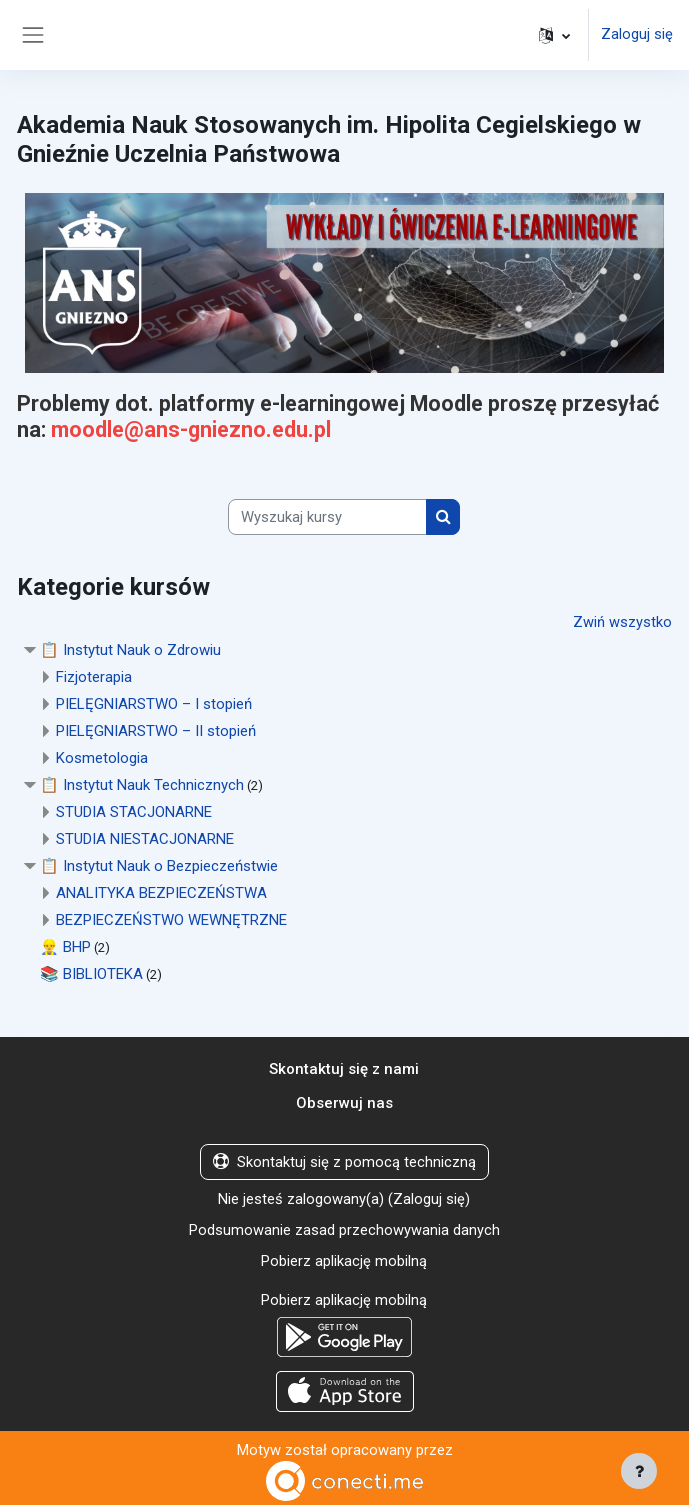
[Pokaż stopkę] (639, 1471)
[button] (554, 35)
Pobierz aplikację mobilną (344, 1259)
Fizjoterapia (94, 676)
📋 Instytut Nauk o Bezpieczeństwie (159, 865)
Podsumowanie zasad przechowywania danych (344, 1228)
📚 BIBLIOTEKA (91, 973)
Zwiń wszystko (622, 622)
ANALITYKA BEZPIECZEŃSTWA (161, 892)
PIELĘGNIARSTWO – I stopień (154, 703)
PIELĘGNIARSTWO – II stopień (156, 730)
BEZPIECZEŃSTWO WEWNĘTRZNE (171, 919)
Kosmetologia (102, 757)
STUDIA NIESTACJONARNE (145, 838)
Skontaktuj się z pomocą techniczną (344, 1161)
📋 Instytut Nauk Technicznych (142, 784)
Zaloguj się (637, 35)
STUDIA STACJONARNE (134, 811)
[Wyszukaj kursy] (327, 517)
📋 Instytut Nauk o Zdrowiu (130, 649)
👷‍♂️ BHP (65, 946)
